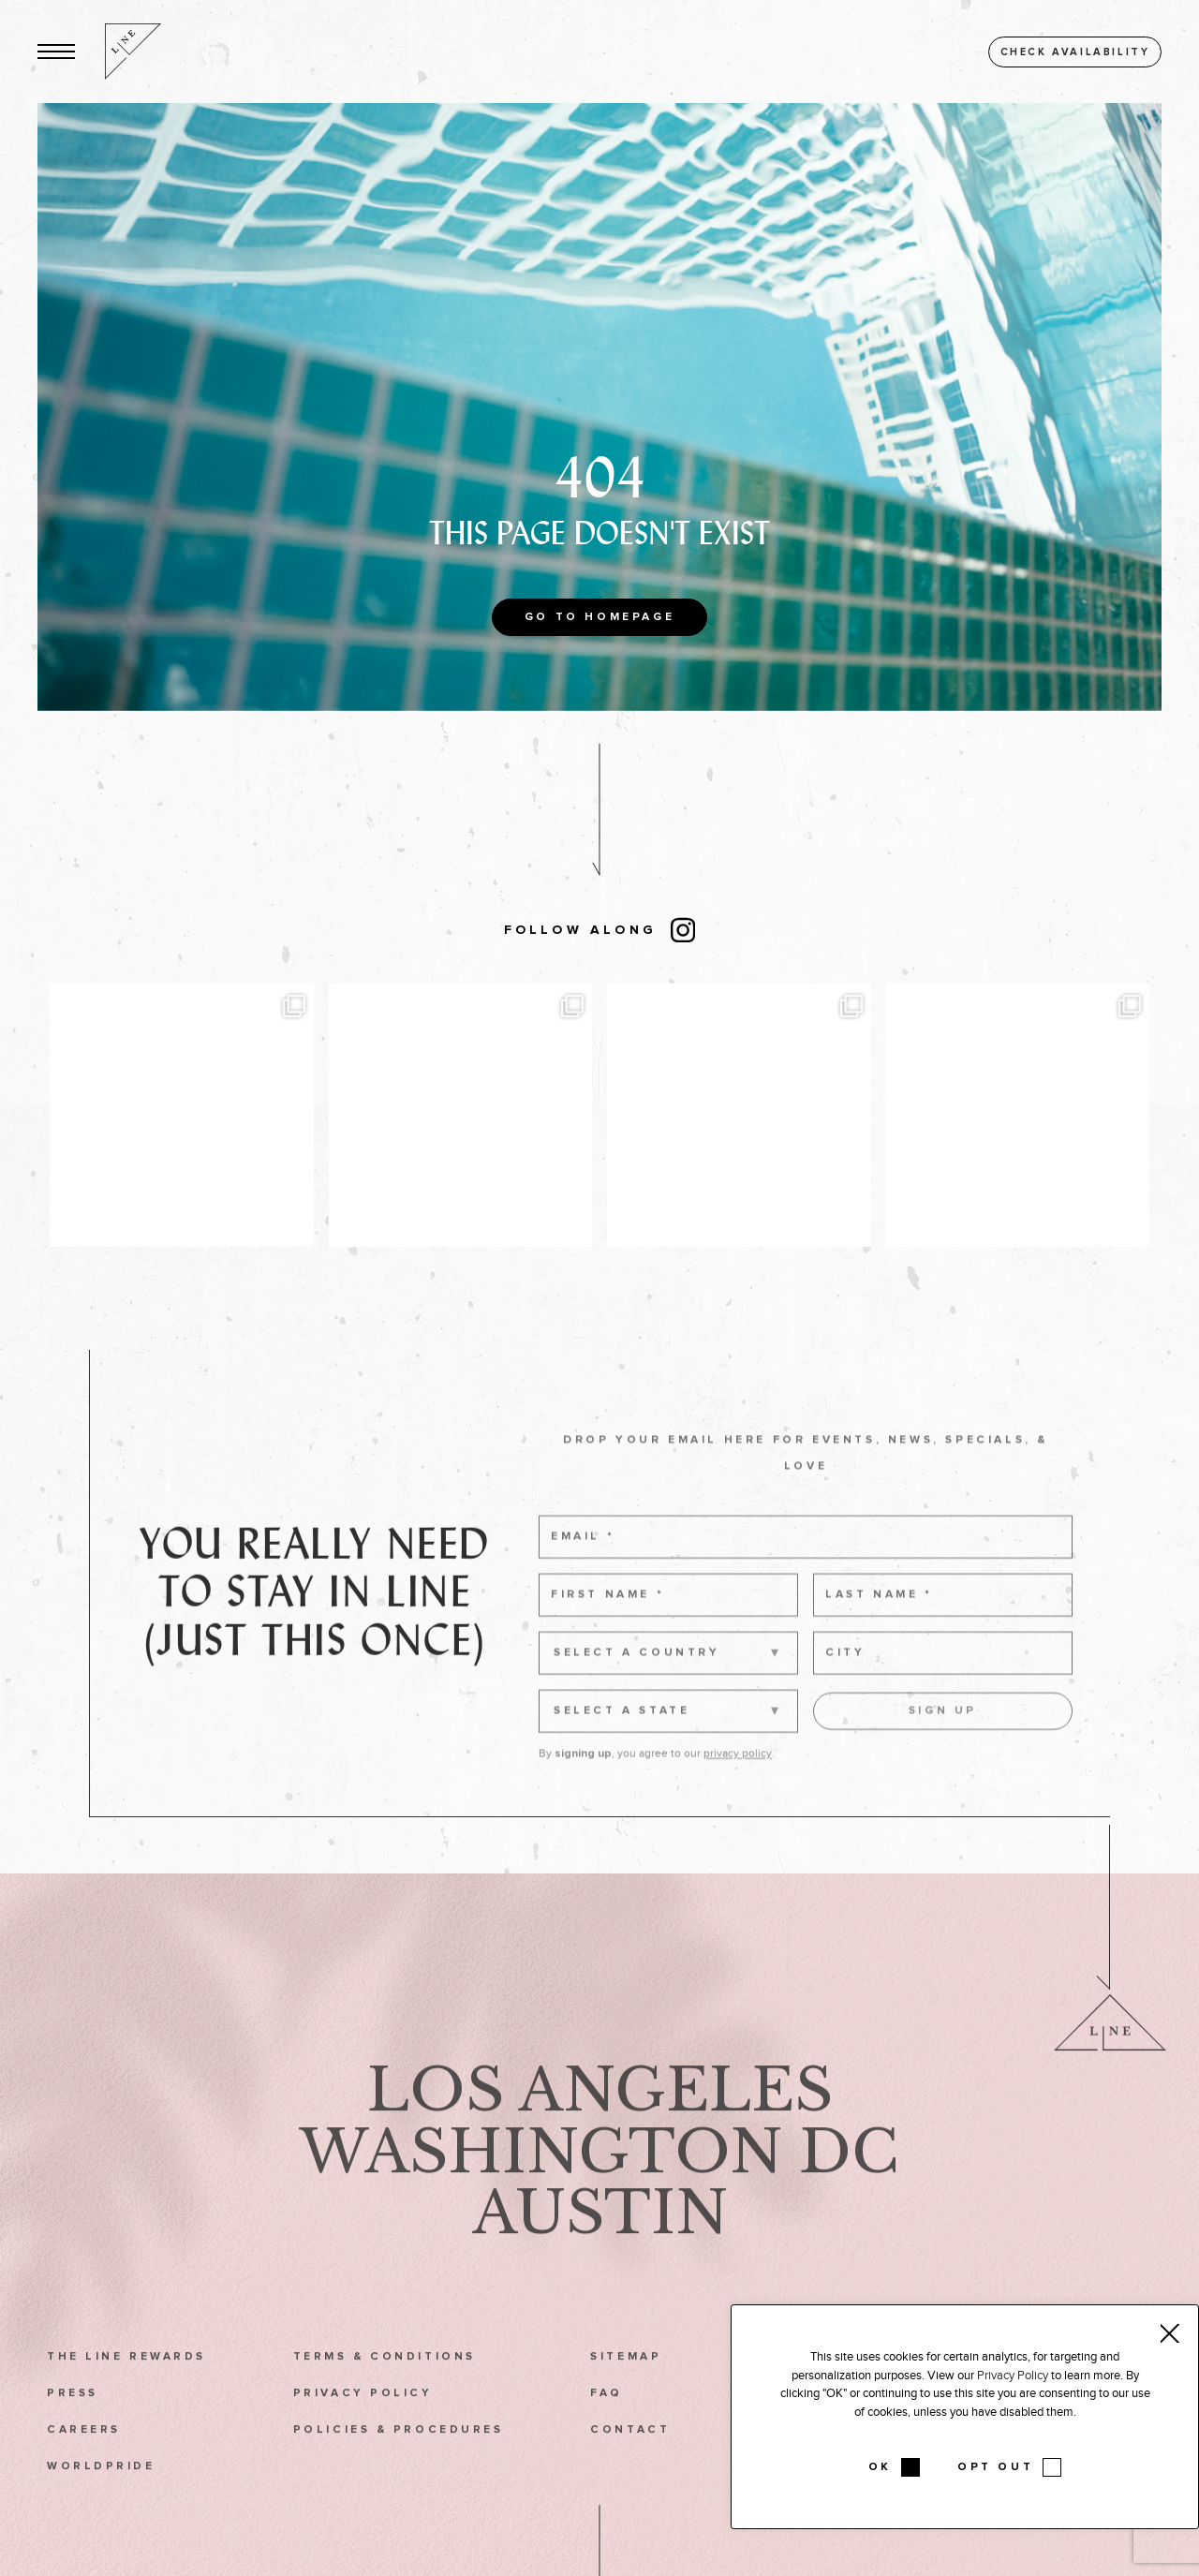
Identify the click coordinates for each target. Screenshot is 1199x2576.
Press (72, 2419)
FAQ (606, 2419)
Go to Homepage (599, 617)
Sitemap (625, 2382)
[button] (56, 52)
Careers (84, 2455)
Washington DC (599, 2177)
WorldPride (101, 2493)
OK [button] (880, 2467)
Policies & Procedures (398, 2455)
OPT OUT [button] (995, 2467)
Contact (630, 2455)
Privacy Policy (363, 2419)
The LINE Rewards (126, 2382)
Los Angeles (600, 2117)
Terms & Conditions (384, 2382)
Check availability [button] (1075, 52)
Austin (600, 2238)
